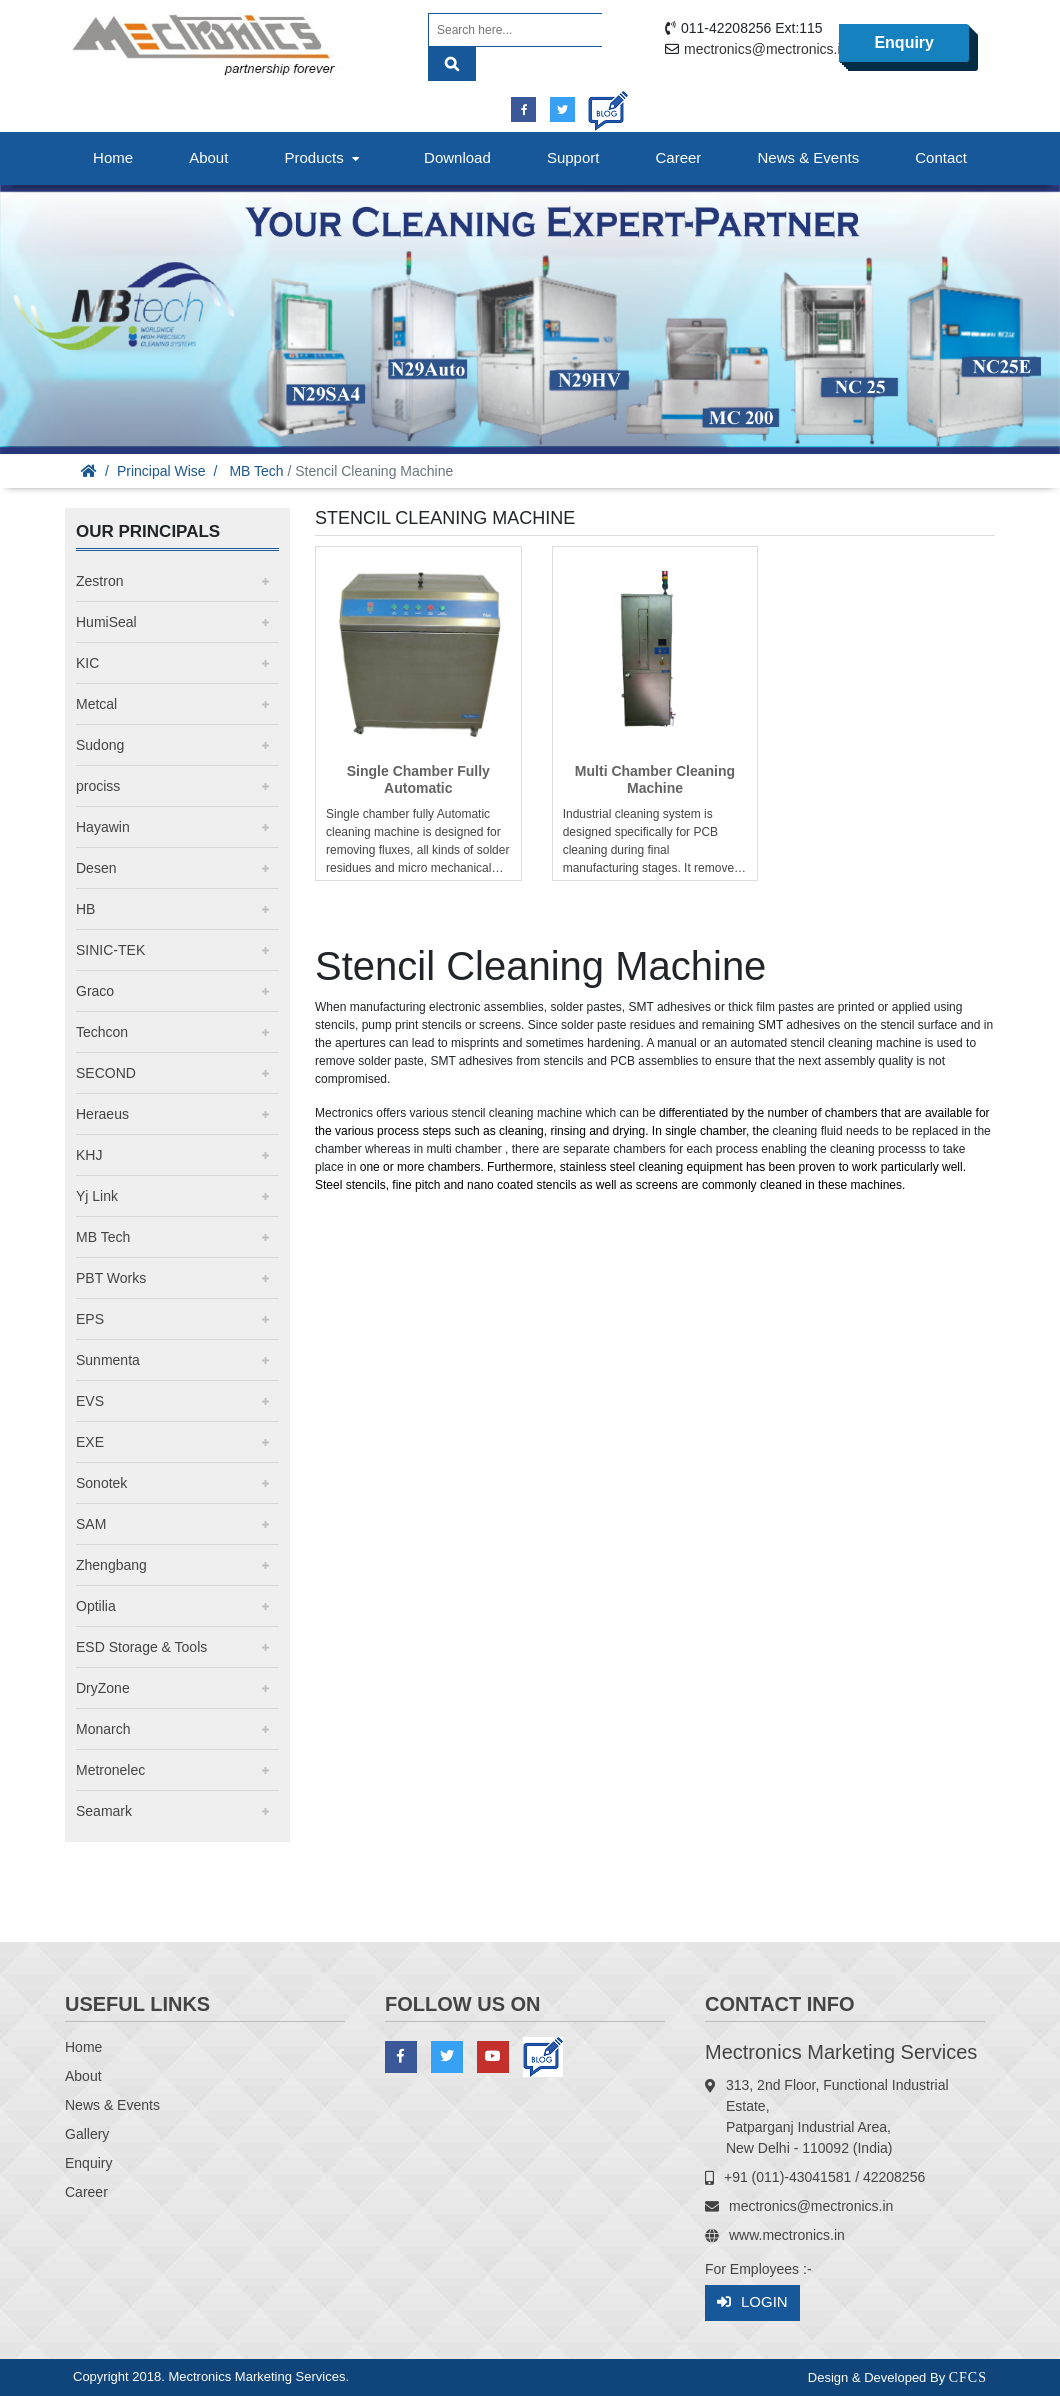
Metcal (96, 704)
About (208, 157)
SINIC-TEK (110, 950)
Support (573, 157)
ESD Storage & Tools (141, 1647)
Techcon (102, 1032)
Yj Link (97, 1196)
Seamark (104, 1811)
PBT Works (111, 1278)
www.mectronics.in (787, 2235)
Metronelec (110, 1770)
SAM (91, 1524)
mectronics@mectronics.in (766, 49)
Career (679, 157)
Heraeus (102, 1114)
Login (752, 2302)
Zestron (99, 581)
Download (457, 157)
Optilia (96, 1606)
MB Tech (256, 471)
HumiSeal (106, 622)
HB (85, 909)
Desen (96, 868)
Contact (941, 157)
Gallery (87, 2134)
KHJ (89, 1155)
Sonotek (101, 1483)
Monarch (103, 1729)
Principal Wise (161, 471)
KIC (87, 663)
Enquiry (904, 42)
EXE (90, 1442)
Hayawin (103, 827)
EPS (90, 1319)
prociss (98, 786)
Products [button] (324, 157)
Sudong (100, 745)
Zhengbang (111, 1565)
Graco (95, 991)
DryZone (103, 1688)
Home (113, 157)
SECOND (106, 1073)
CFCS (968, 2377)
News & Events (808, 157)
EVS (90, 1401)
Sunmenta (108, 1360)
